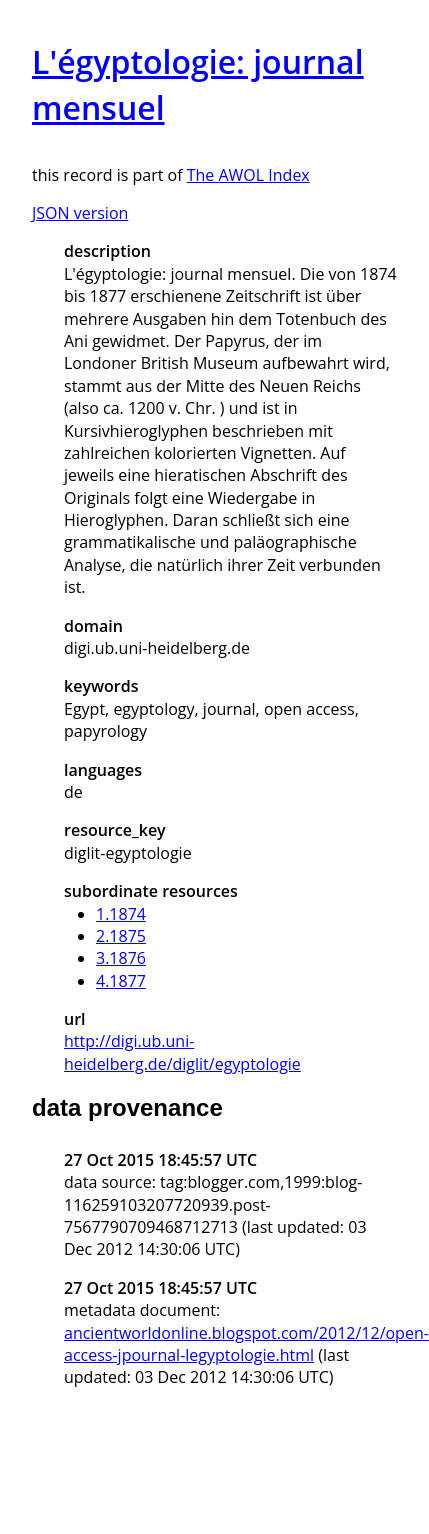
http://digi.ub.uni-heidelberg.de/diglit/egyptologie (182, 1052)
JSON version (80, 213)
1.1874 (121, 914)
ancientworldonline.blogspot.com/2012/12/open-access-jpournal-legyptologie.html (246, 1344)
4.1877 (121, 981)
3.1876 (121, 958)
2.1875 (121, 936)
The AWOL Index (248, 175)
